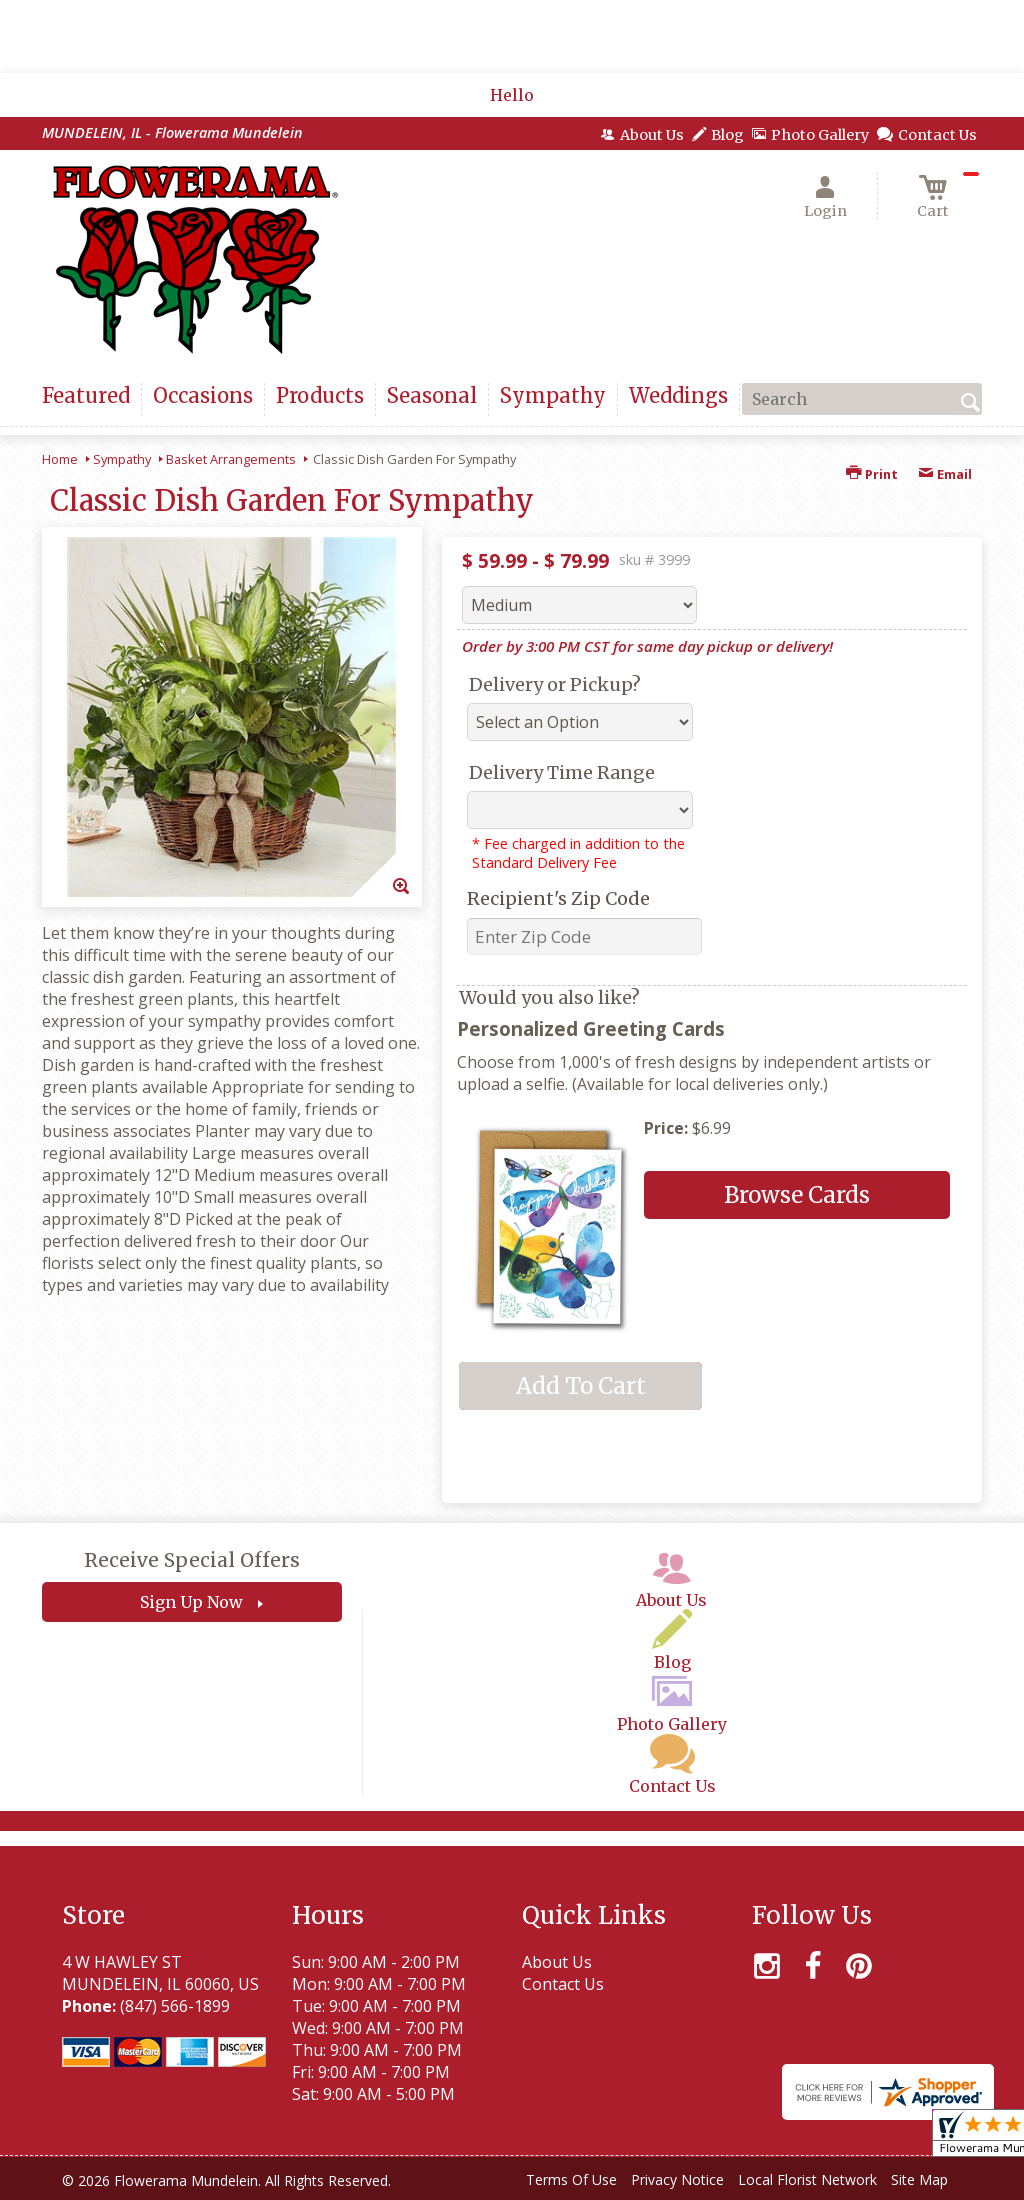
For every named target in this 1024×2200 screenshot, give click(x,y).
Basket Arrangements (231, 459)
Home (60, 459)
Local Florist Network (807, 2179)
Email (945, 474)
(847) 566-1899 (175, 2006)
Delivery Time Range (562, 772)
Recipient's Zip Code (558, 898)
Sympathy (122, 459)
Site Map (919, 2179)
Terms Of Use (571, 2179)
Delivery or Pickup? (555, 684)
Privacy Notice (677, 2179)
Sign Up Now (191, 1602)
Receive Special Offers (192, 1560)
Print (872, 474)
